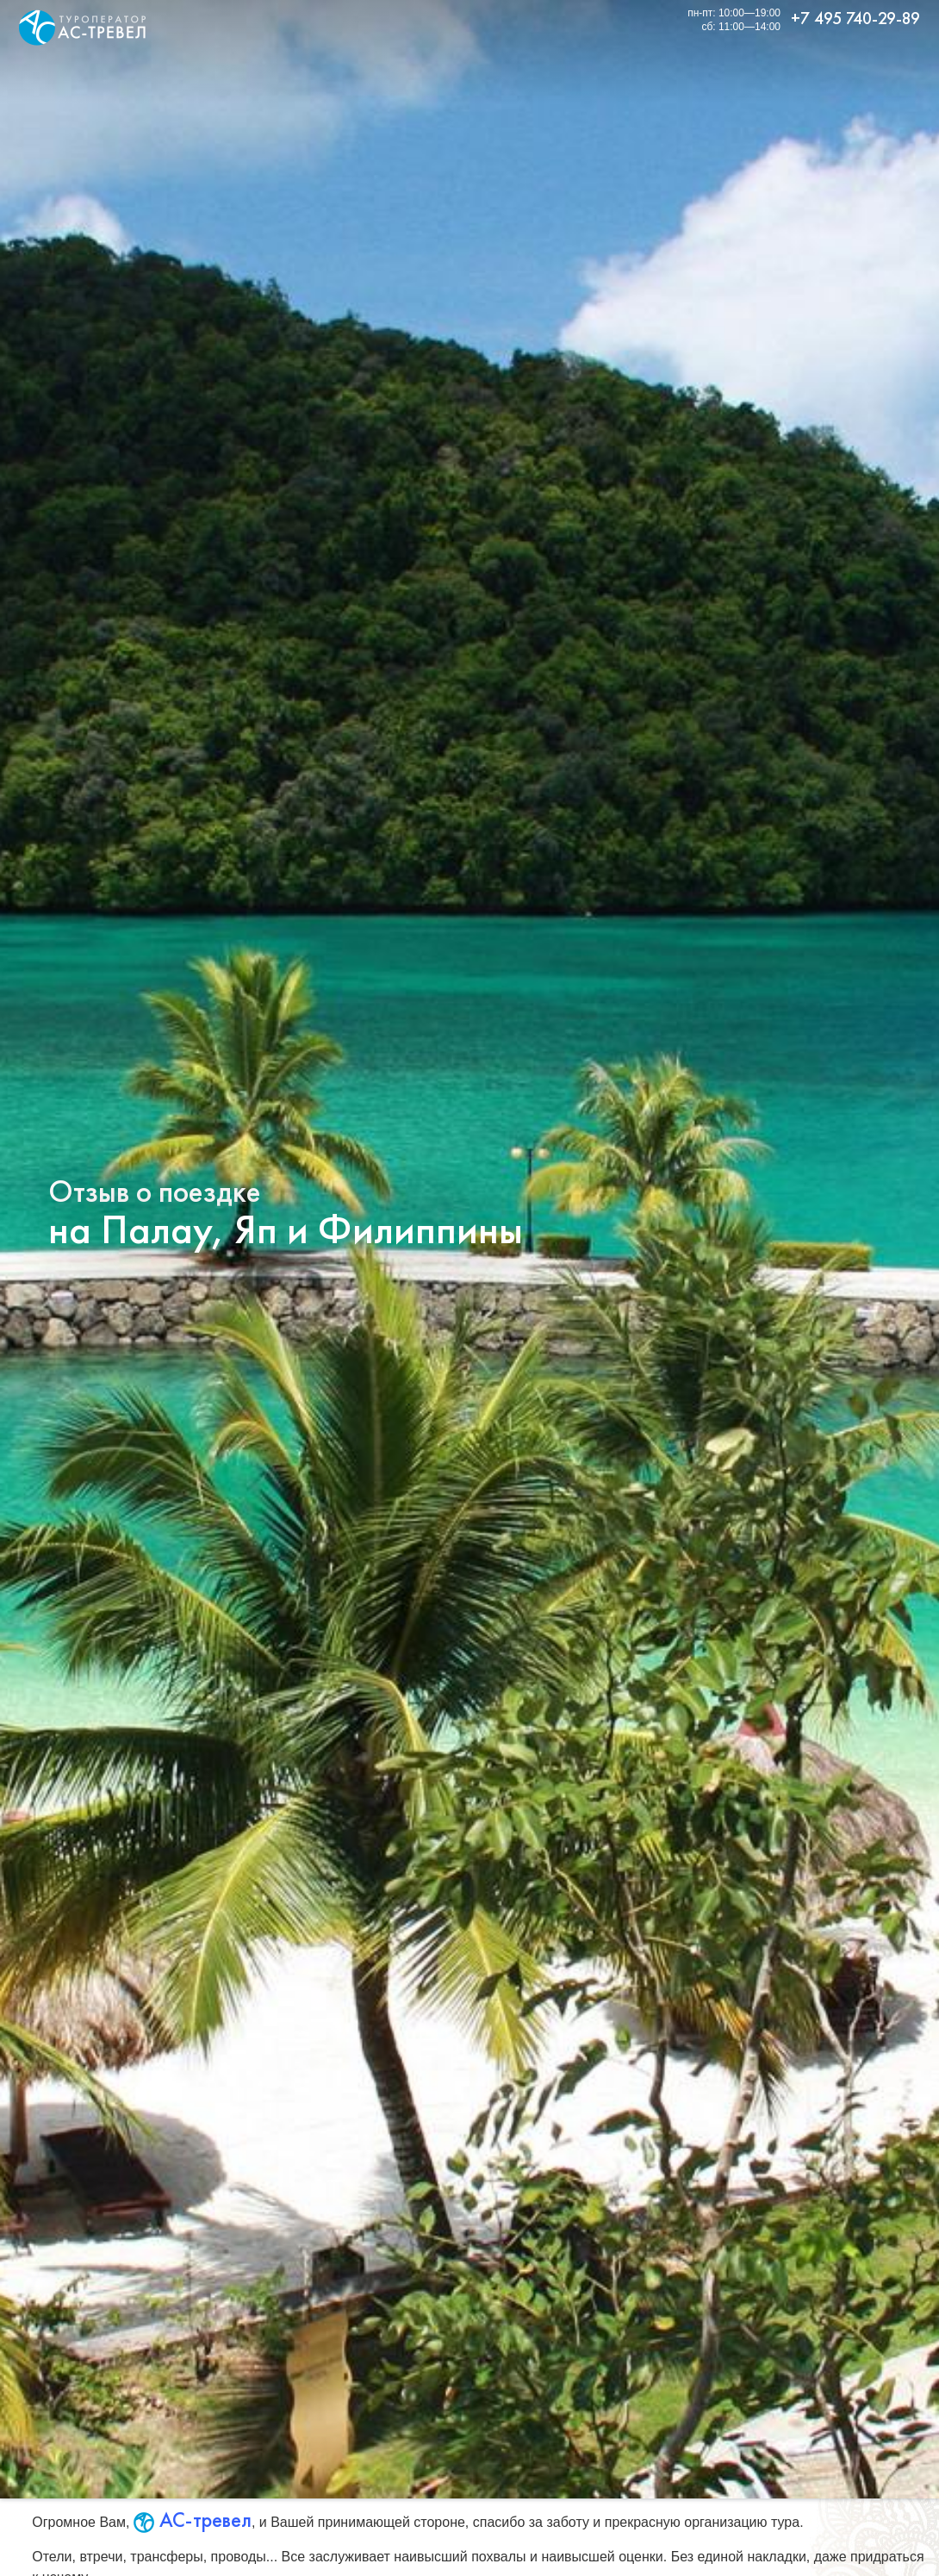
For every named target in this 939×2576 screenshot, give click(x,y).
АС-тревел (193, 2520)
